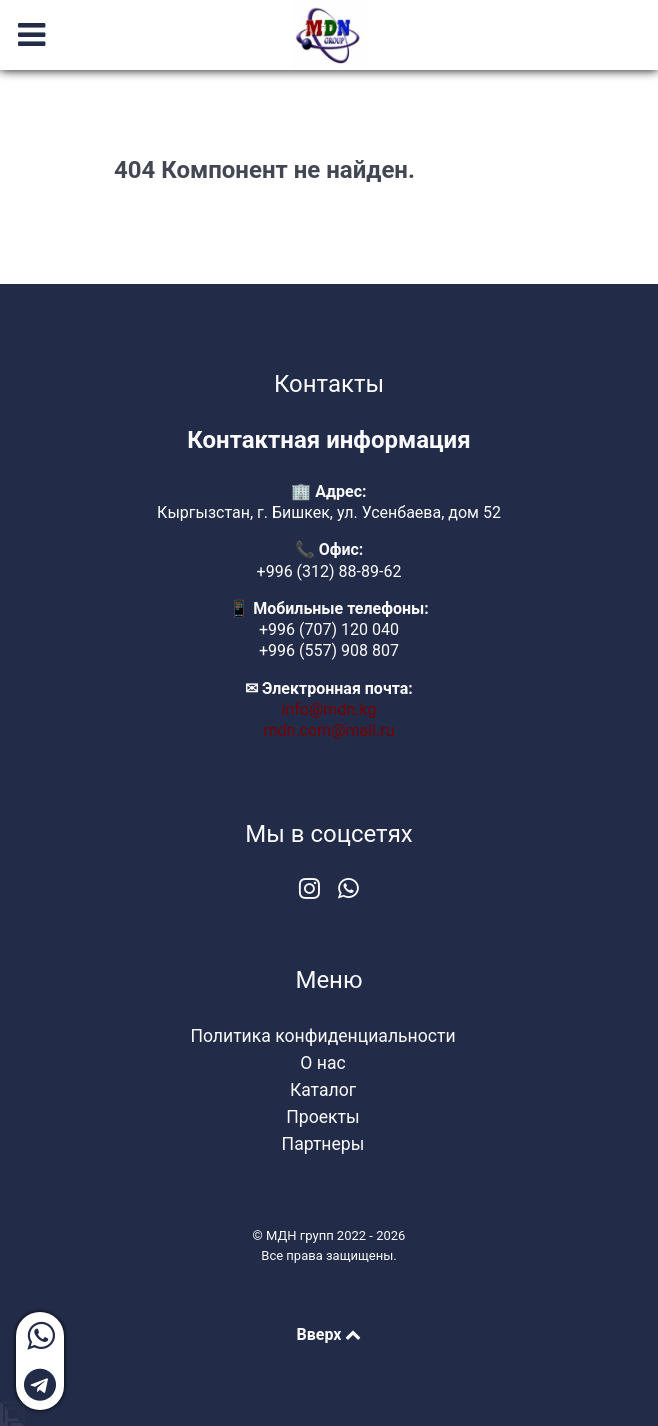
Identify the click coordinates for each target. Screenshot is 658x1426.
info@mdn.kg (329, 709)
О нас (322, 1063)
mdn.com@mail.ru (329, 730)
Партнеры (323, 1144)
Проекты (322, 1117)
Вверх (329, 1334)
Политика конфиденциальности (322, 1036)
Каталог (323, 1090)
